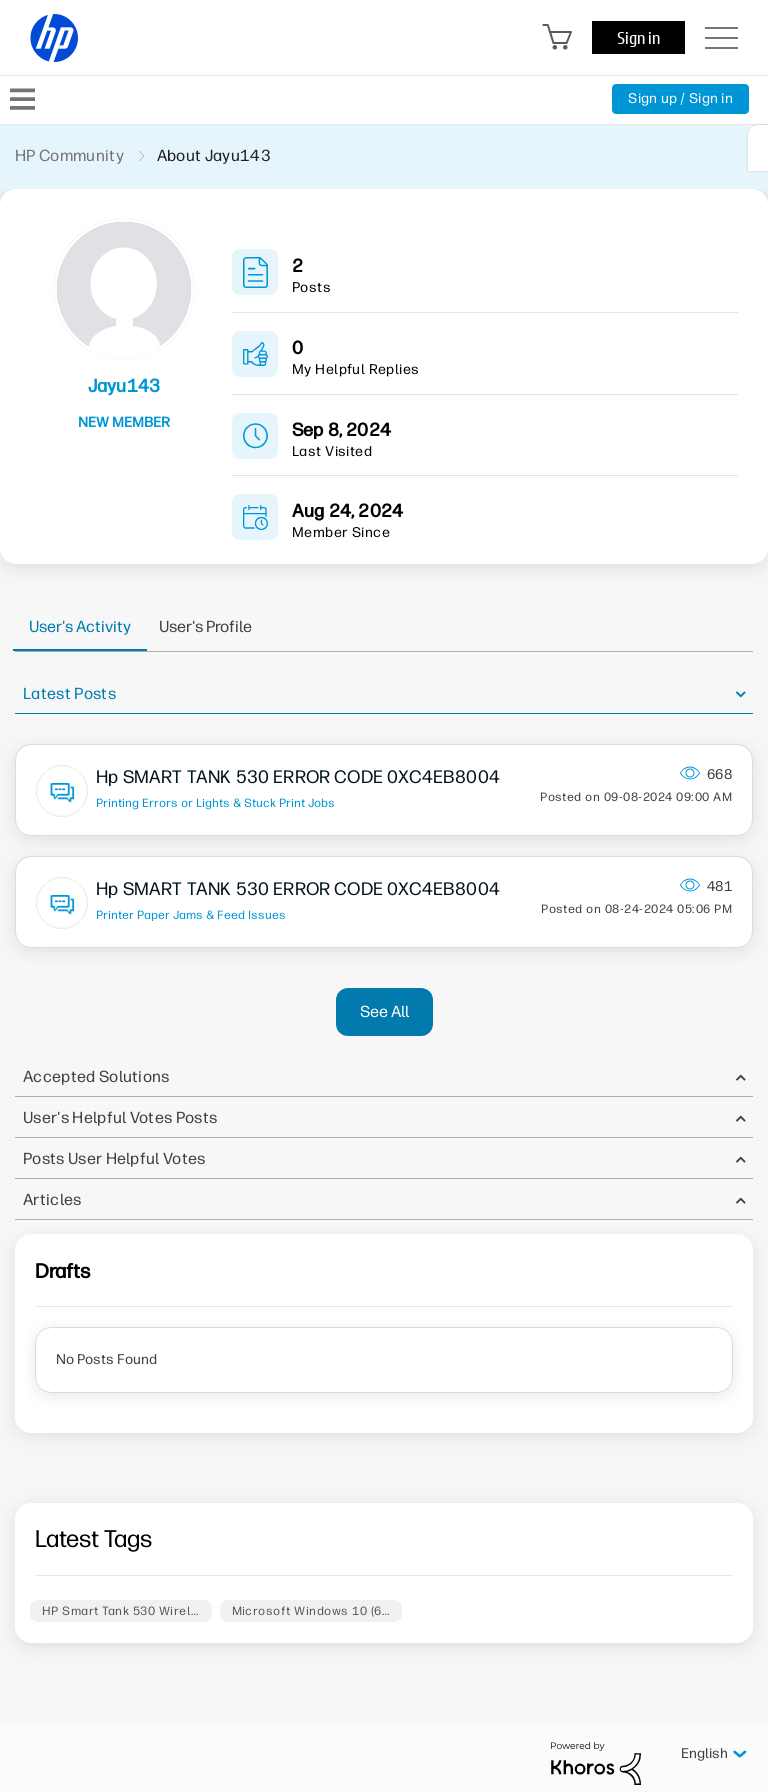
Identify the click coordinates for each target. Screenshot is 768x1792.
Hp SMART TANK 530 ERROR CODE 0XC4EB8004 (298, 777)
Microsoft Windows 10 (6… (311, 1611)
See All (384, 1011)
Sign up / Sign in (680, 98)
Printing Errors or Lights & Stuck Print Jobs (215, 803)
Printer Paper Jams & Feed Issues (191, 915)
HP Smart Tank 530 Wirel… (121, 1611)
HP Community (69, 155)
